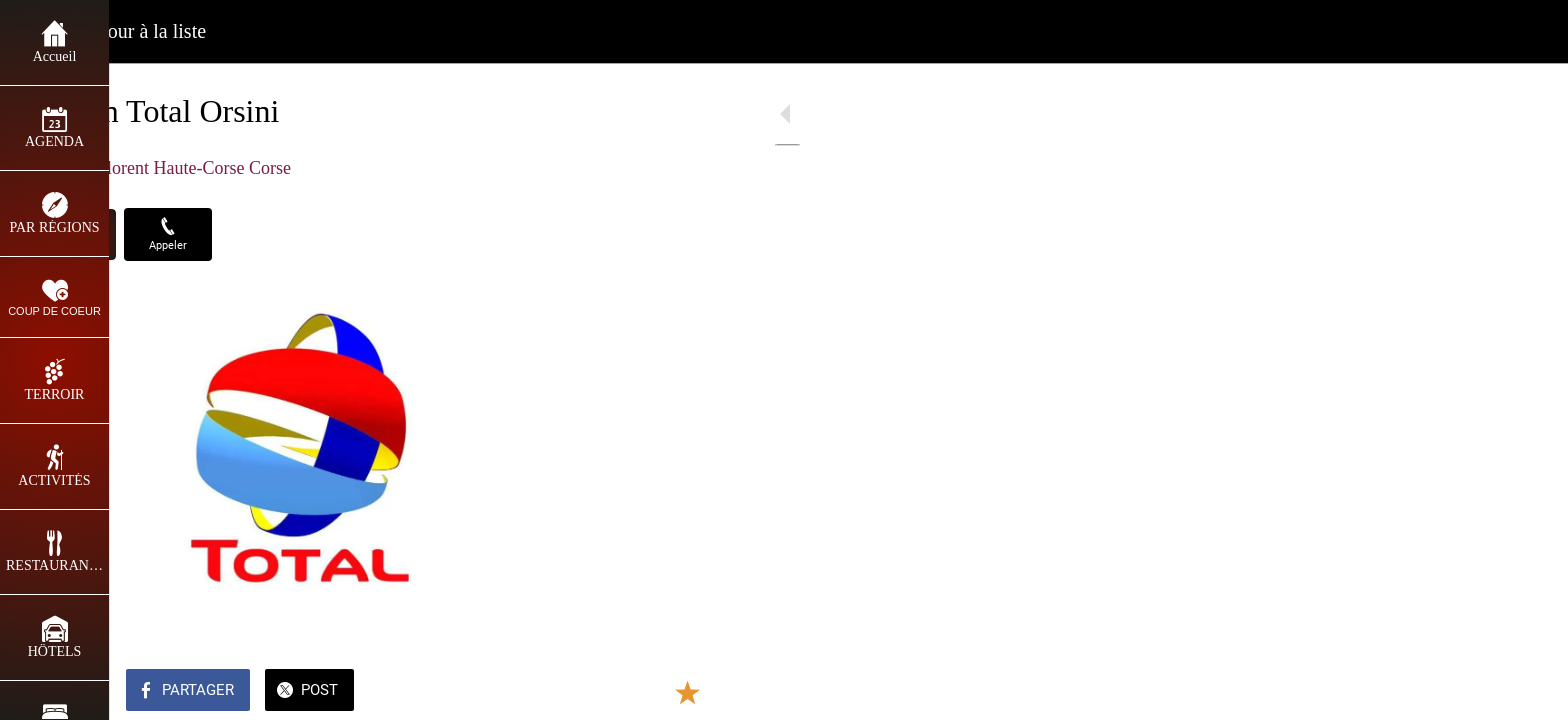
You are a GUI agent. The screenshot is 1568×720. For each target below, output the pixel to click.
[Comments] (560, 692)
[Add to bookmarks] (512, 692)
